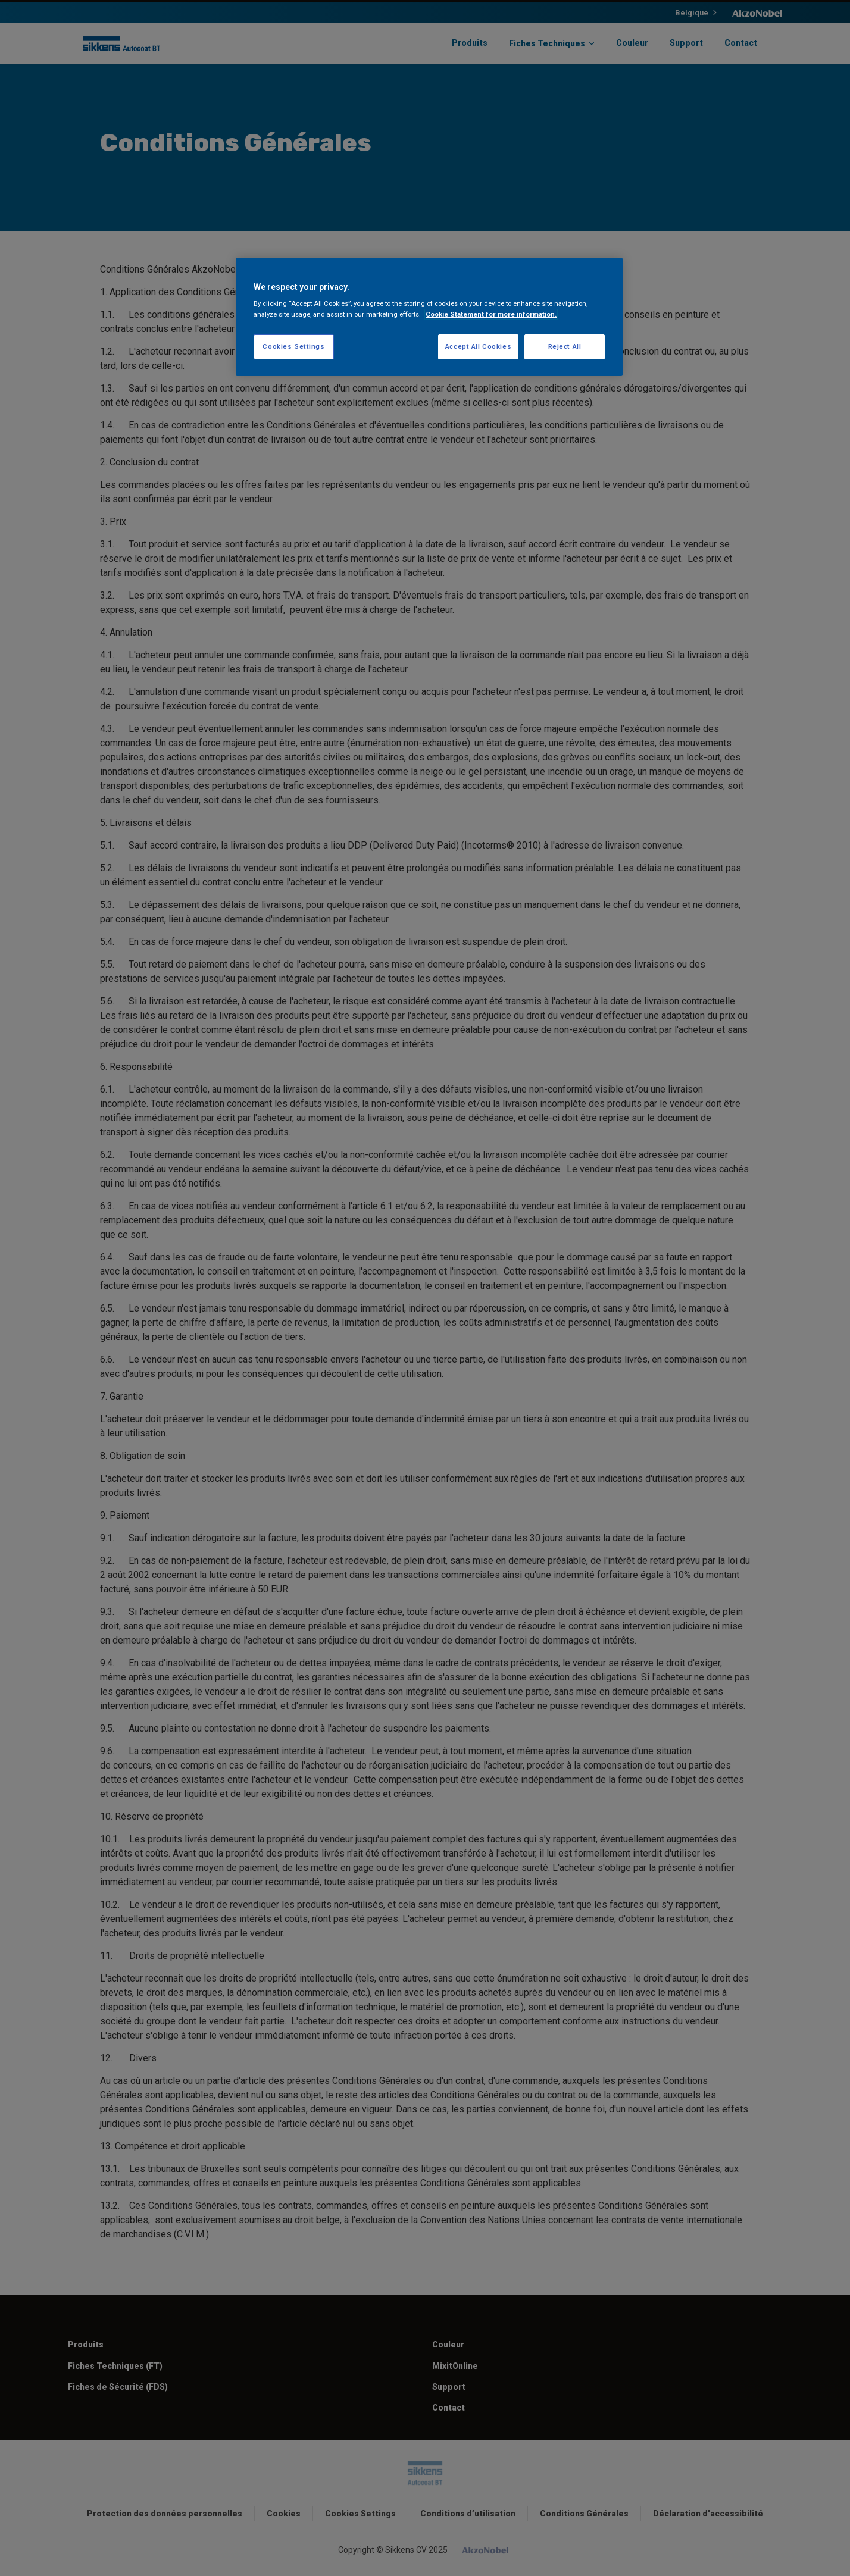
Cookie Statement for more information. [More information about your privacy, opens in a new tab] (491, 314)
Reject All (565, 346)
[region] (429, 317)
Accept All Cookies (478, 346)
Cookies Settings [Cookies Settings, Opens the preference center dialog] (293, 346)
